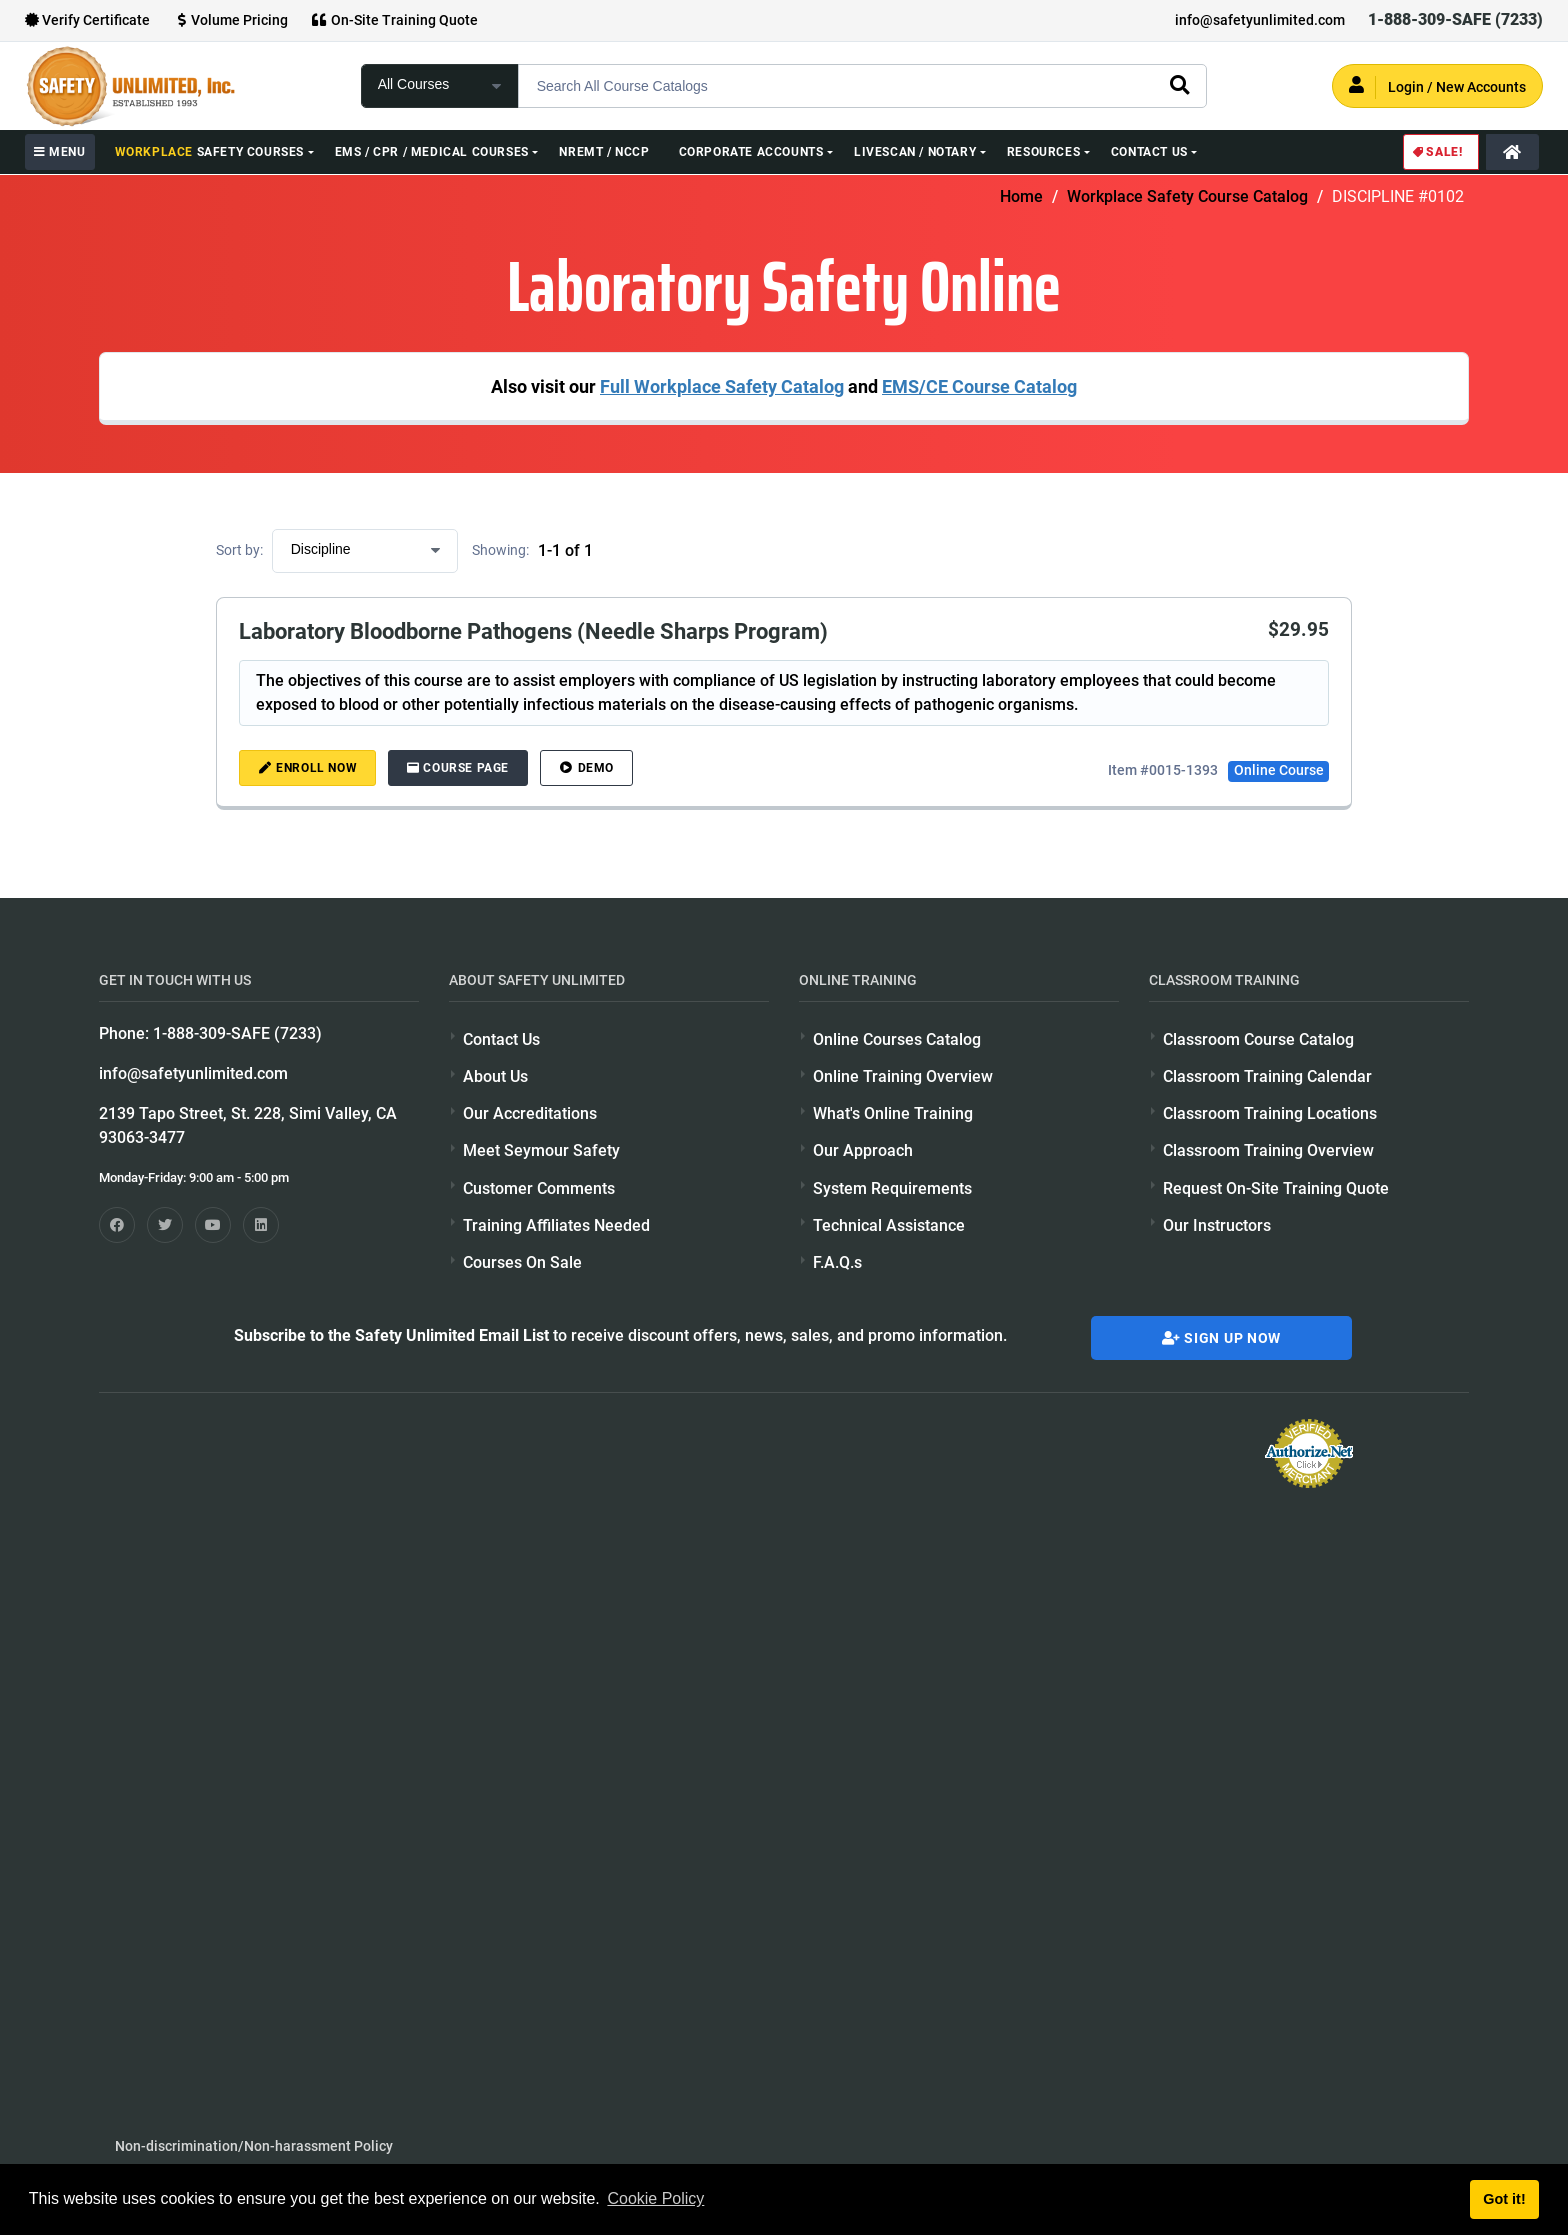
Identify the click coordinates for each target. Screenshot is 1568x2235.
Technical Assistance (889, 1225)
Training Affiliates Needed (556, 1225)
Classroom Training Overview (1268, 1150)
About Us (495, 1076)
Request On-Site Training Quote (1276, 1188)
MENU (60, 152)
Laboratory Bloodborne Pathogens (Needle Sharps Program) (533, 631)
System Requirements (892, 1188)
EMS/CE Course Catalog (979, 386)
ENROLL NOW (308, 768)
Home (1021, 196)
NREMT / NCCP (604, 152)
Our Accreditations (530, 1113)
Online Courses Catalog (897, 1039)
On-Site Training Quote (395, 20)
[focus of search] (440, 86)
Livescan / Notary (915, 152)
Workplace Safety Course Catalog (1187, 196)
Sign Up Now (1221, 1338)
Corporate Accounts (751, 152)
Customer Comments (539, 1188)
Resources (1043, 152)
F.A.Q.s (837, 1262)
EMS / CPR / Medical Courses (432, 152)
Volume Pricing (230, 20)
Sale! (1437, 152)
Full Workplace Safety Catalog (722, 386)
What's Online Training (893, 1113)
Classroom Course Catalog (1258, 1039)
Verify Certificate (87, 20)
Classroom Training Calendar (1267, 1076)
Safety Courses (209, 152)
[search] (1179, 84)
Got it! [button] (1504, 2199)
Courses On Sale (522, 1262)
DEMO (586, 768)
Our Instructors (1217, 1225)
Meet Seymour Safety (541, 1150)
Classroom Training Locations (1270, 1113)
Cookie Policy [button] (655, 2198)
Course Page (458, 768)
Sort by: (239, 550)
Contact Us (1149, 152)
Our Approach (863, 1150)
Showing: (500, 550)
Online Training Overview (903, 1076)
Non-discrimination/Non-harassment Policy (254, 2146)
